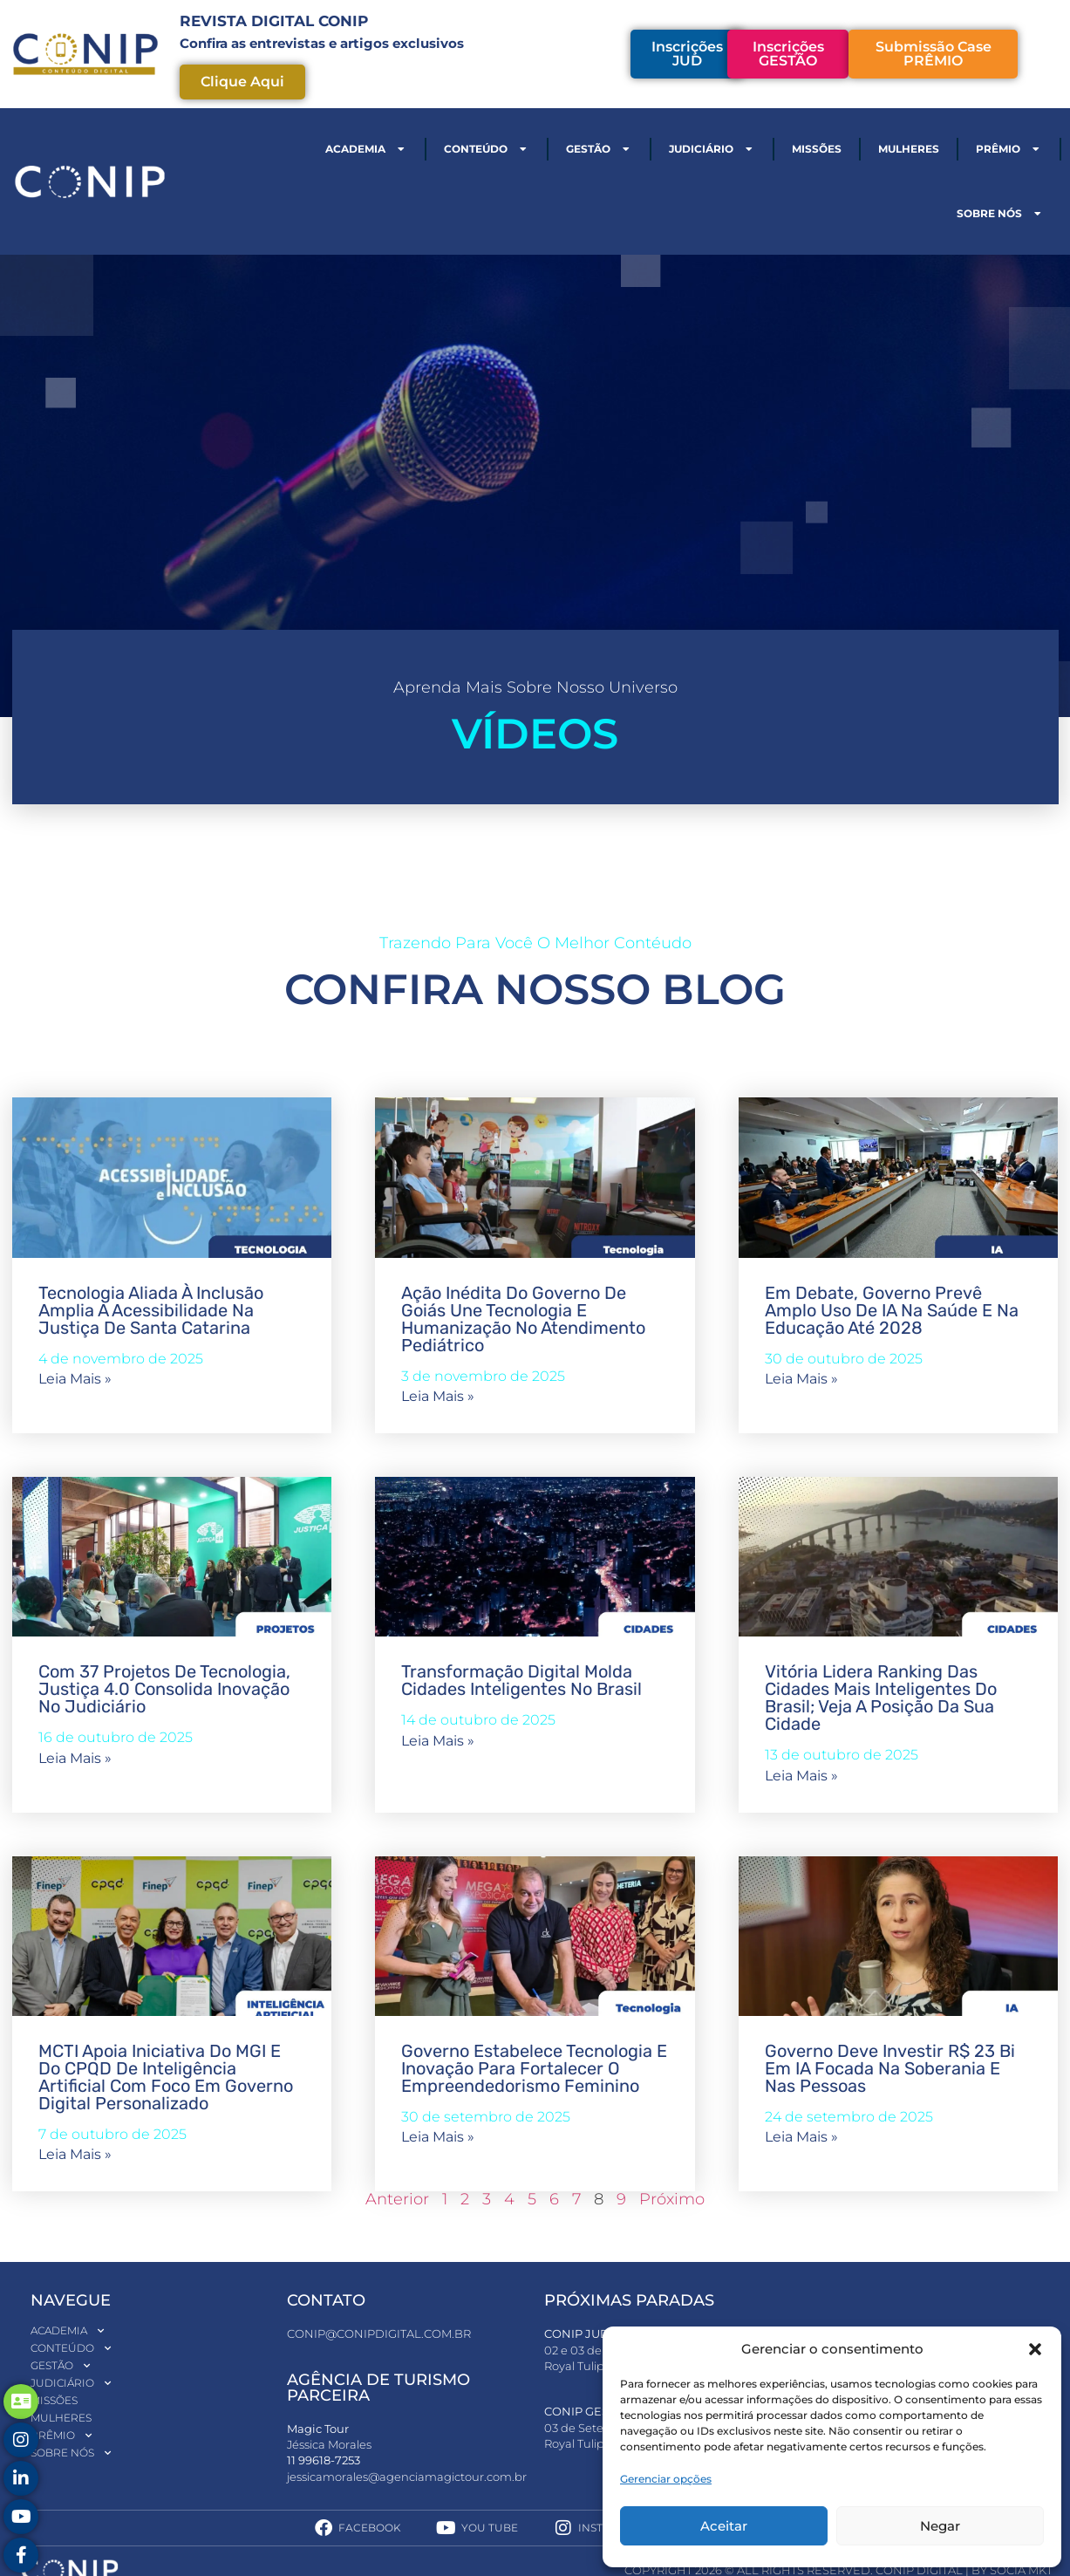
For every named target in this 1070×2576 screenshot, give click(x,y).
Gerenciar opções (666, 2478)
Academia (366, 149)
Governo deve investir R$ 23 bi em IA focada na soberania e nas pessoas (890, 2068)
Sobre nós (1000, 214)
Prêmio (1009, 149)
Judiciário (712, 149)
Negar (940, 2526)
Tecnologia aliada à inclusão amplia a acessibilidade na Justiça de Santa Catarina (150, 1310)
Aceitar (723, 2526)
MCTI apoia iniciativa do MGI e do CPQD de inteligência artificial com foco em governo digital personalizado (165, 2077)
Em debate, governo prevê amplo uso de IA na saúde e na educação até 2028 (892, 1310)
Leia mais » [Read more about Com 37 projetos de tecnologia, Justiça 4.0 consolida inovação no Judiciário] (75, 1758)
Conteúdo (486, 149)
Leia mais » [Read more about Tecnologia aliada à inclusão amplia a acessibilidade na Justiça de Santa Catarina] (75, 1378)
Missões (817, 148)
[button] (1035, 2349)
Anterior (397, 2199)
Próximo (672, 2199)
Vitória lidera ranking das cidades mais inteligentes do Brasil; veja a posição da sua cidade (881, 1697)
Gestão (599, 149)
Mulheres (908, 148)
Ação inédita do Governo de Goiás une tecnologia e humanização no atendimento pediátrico (523, 1319)
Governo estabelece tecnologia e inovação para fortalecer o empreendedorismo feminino (534, 2068)
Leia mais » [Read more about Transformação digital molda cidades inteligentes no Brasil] (437, 1740)
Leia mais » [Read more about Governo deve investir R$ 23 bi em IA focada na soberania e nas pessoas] (801, 2136)
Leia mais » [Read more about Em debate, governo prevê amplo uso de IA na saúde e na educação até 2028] (801, 1378)
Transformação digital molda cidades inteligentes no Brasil (523, 1680)
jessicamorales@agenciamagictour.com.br (407, 2477)
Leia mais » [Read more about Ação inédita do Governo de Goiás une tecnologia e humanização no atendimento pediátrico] (437, 1396)
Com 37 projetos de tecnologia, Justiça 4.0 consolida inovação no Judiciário (164, 1689)
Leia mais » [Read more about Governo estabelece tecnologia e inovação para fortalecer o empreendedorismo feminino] (437, 2136)
